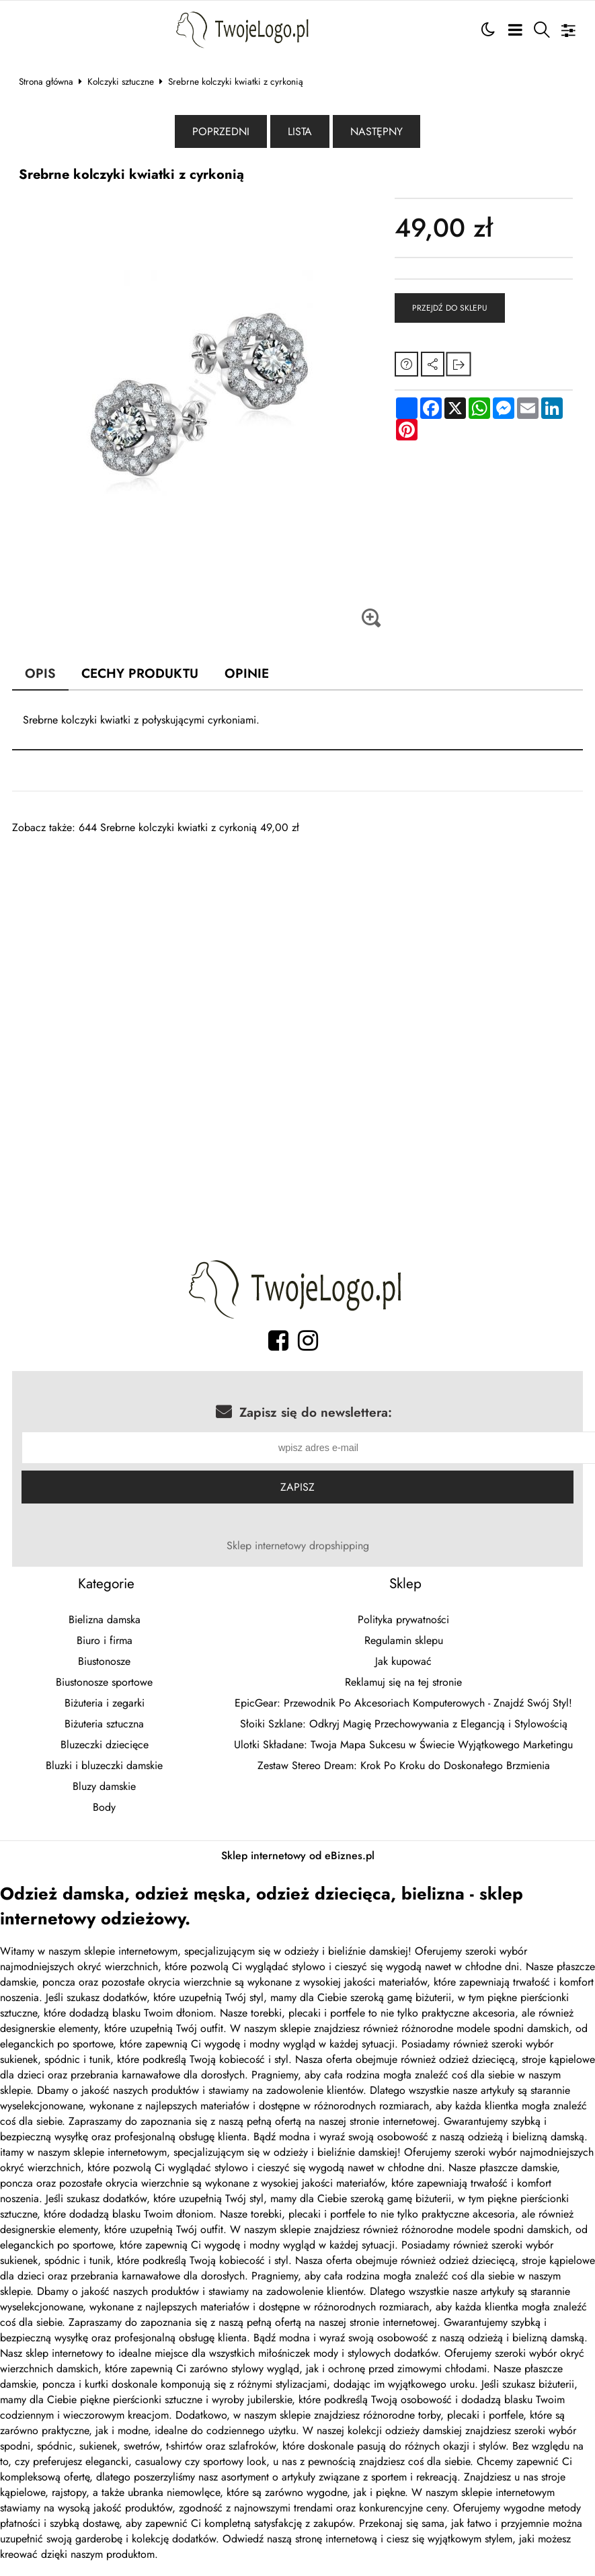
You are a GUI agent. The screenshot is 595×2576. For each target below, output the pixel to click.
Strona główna (46, 81)
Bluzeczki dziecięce (105, 1744)
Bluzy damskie (104, 1786)
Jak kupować (403, 1661)
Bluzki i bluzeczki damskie (104, 1765)
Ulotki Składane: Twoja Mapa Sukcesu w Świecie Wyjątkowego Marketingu (403, 1744)
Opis (40, 673)
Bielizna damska (105, 1619)
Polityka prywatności (403, 1619)
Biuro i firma (104, 1640)
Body (104, 1807)
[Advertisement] (287, 929)
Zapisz (297, 1487)
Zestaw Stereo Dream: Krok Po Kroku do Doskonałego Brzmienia (403, 1765)
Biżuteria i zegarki (105, 1703)
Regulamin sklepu (403, 1640)
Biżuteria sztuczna (104, 1723)
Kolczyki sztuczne (120, 81)
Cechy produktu (139, 673)
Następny (376, 131)
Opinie (247, 673)
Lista (300, 131)
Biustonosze (104, 1661)
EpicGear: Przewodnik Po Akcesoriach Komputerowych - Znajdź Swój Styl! (403, 1703)
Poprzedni (220, 131)
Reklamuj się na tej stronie (403, 1682)
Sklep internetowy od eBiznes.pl (297, 1855)
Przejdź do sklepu (449, 308)
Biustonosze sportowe (104, 1682)
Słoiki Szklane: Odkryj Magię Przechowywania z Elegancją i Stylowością (403, 1723)
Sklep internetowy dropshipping (298, 1545)
